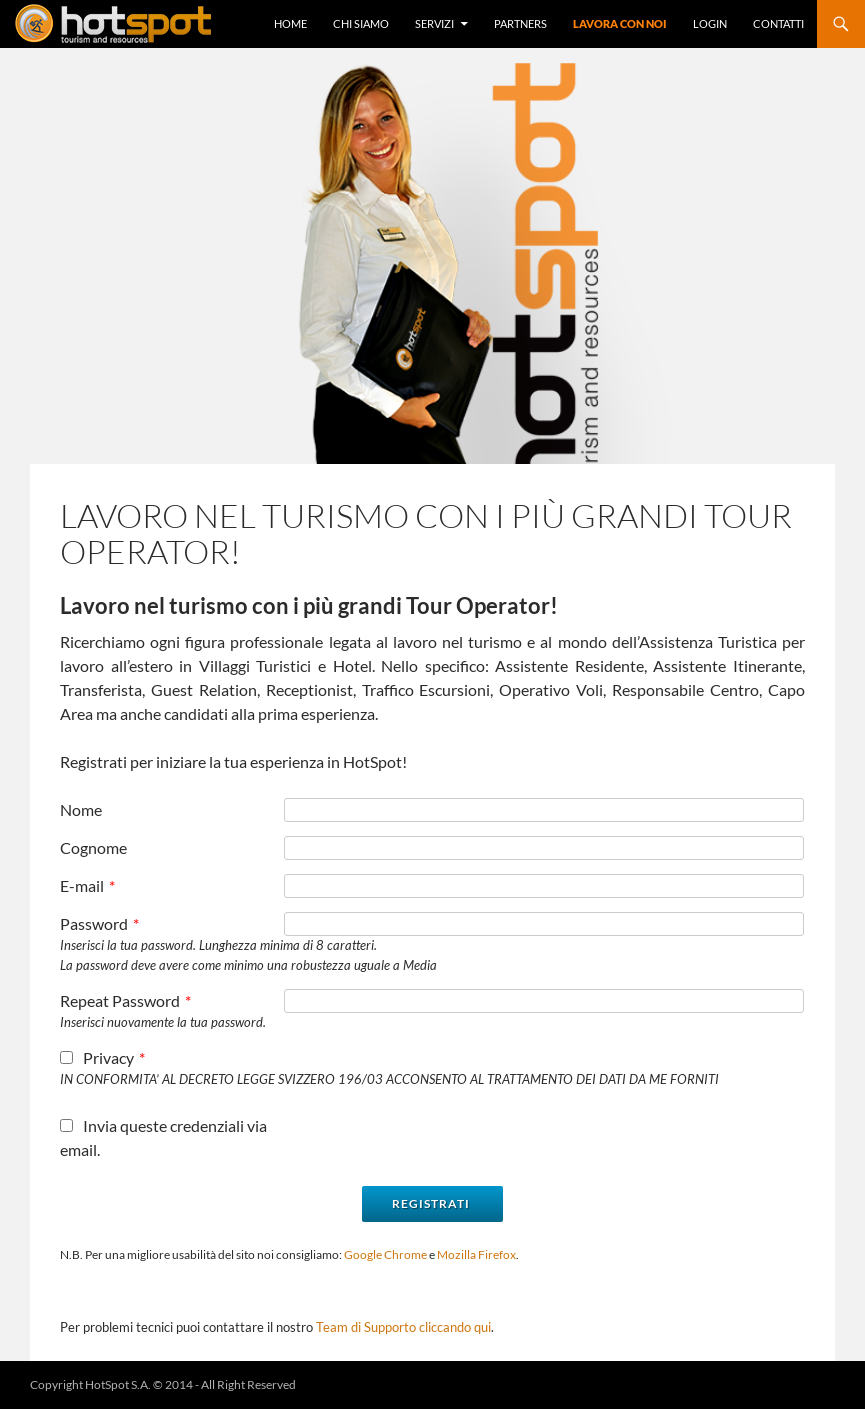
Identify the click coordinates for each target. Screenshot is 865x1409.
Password (99, 923)
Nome (81, 809)
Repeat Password (125, 1000)
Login (710, 23)
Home (290, 23)
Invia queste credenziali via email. (163, 1137)
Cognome (93, 847)
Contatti (778, 23)
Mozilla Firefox (476, 1254)
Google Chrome (385, 1254)
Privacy (102, 1057)
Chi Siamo (361, 23)
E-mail (87, 885)
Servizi (434, 23)
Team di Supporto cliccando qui (403, 1327)
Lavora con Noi (620, 23)
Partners (520, 23)
